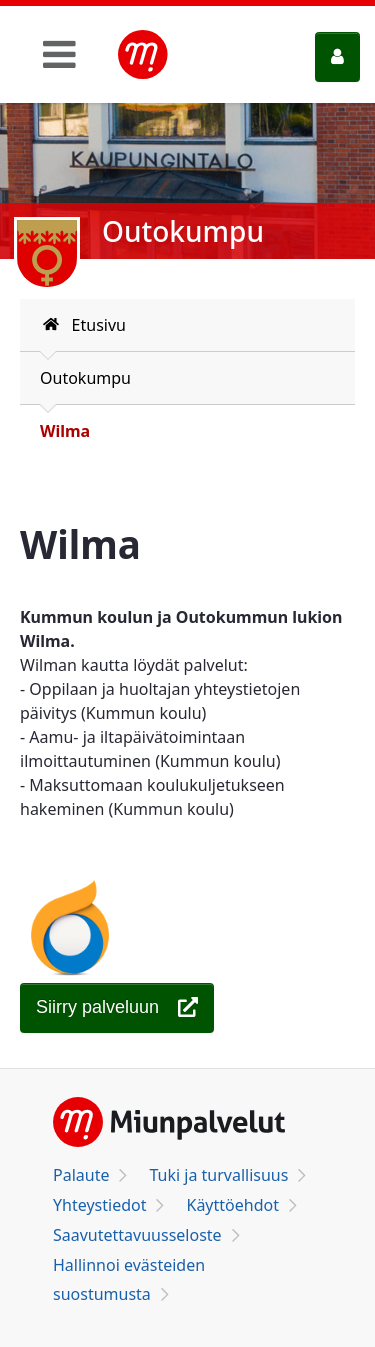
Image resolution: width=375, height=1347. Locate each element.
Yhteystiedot (99, 1205)
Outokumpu (85, 378)
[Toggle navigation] (59, 54)
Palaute (81, 1175)
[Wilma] (117, 1008)
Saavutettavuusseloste (137, 1235)
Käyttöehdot (232, 1205)
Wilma (65, 431)
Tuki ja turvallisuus (218, 1175)
